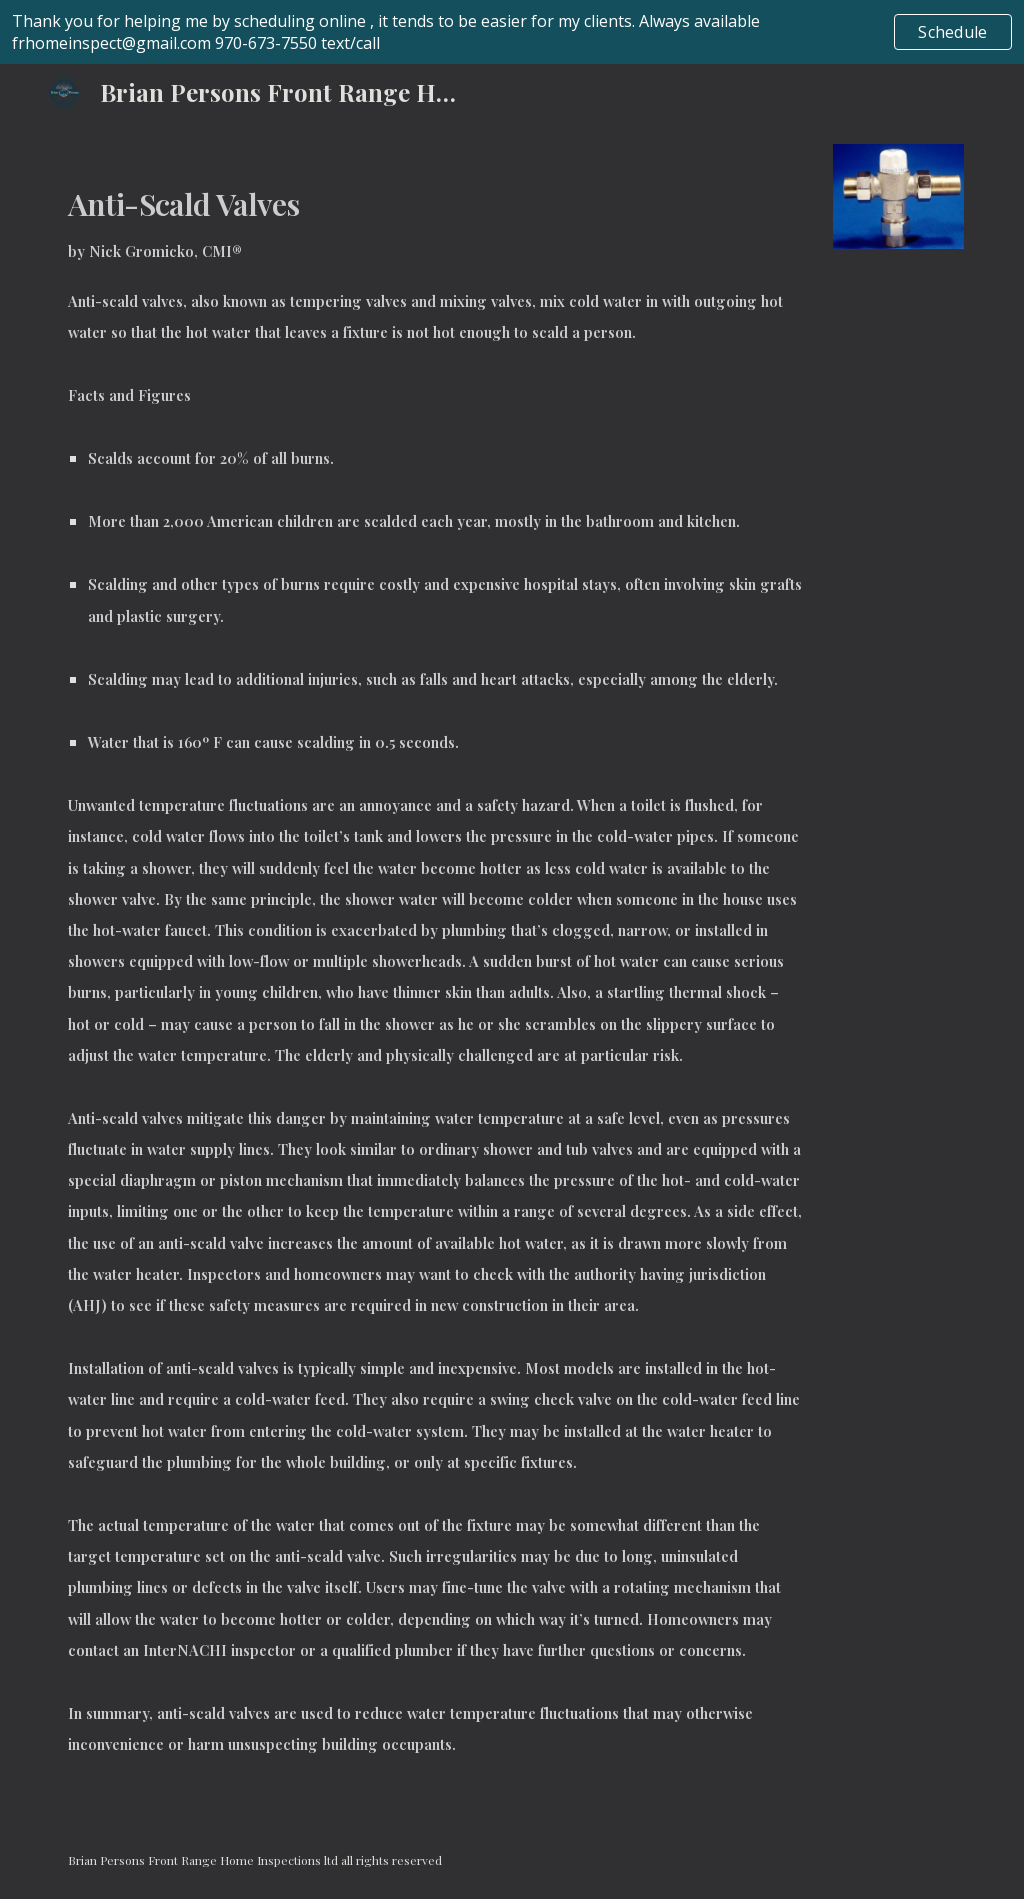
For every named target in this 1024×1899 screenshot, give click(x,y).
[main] (435, 970)
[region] (512, 32)
